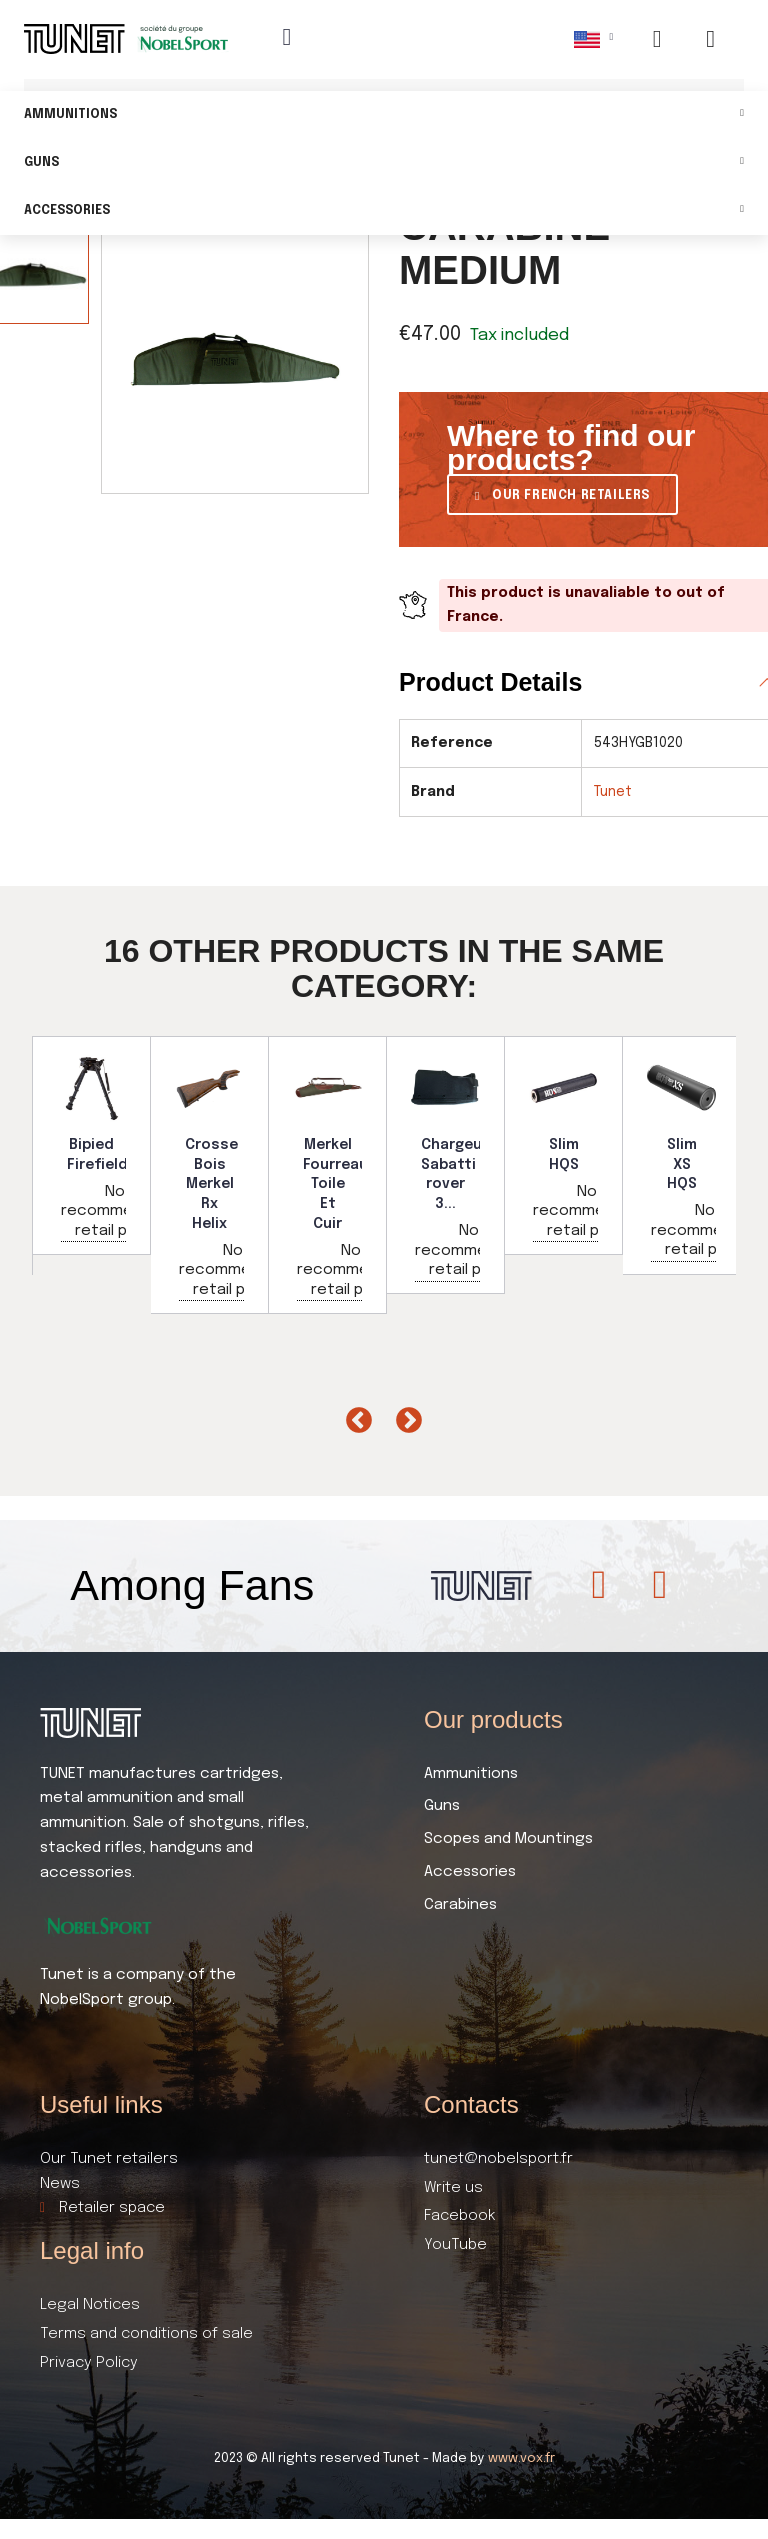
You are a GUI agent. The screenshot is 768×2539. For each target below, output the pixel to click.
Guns (384, 163)
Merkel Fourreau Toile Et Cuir (335, 1184)
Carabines (460, 1905)
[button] (562, 494)
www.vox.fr (521, 2458)
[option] (92, 1145)
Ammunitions (384, 115)
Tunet (613, 792)
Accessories (384, 211)
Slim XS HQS (682, 1164)
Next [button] (404, 1416)
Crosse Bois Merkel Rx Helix (211, 1184)
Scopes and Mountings (508, 1839)
